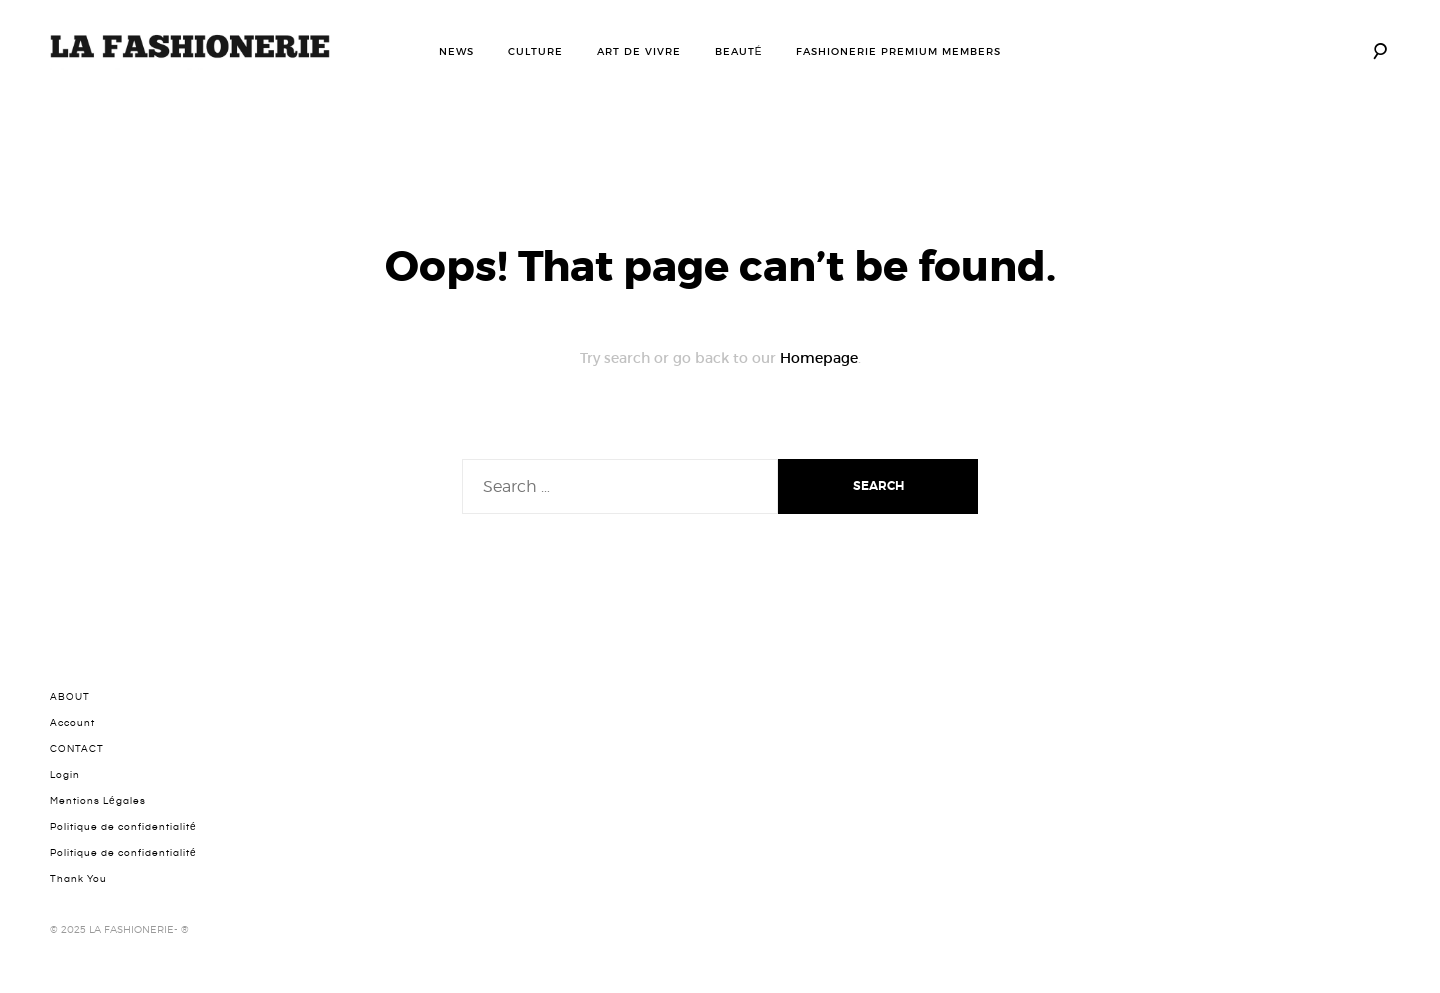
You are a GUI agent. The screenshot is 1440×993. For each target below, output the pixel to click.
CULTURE (535, 51)
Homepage (819, 358)
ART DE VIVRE (639, 51)
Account (72, 723)
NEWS (456, 51)
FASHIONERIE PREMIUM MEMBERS (898, 51)
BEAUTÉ (739, 51)
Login (65, 775)
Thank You (78, 879)
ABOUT (70, 697)
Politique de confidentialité (123, 827)
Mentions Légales (98, 801)
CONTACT (77, 749)
